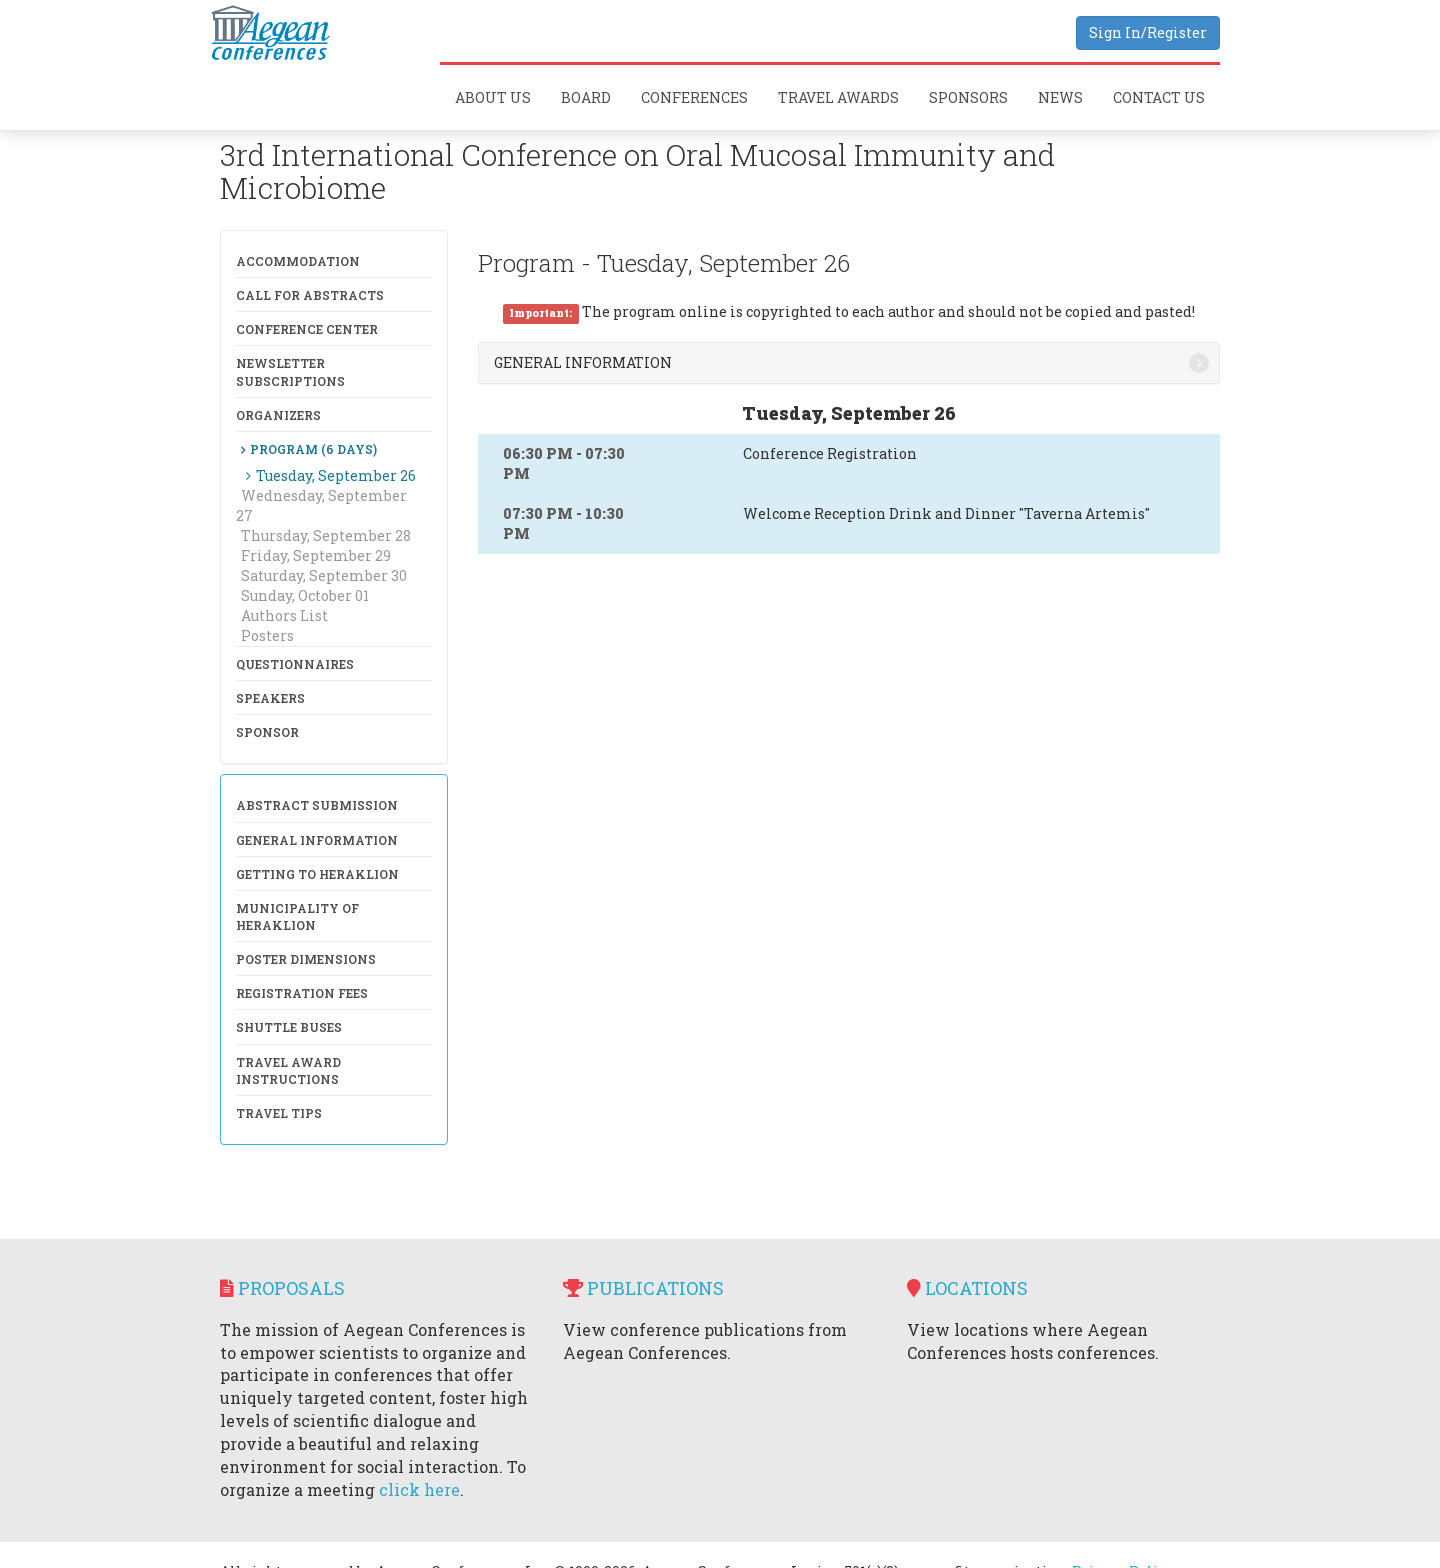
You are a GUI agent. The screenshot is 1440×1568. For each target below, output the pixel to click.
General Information (317, 840)
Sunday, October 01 (305, 595)
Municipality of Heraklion (297, 916)
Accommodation (298, 261)
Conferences (694, 97)
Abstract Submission (317, 805)
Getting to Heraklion (317, 874)
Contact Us (1159, 97)
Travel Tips (279, 1113)
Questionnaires (295, 664)
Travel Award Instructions (288, 1070)
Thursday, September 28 (326, 535)
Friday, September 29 (316, 555)
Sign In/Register (1148, 32)
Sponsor (267, 732)
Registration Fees (302, 993)
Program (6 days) (313, 449)
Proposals (282, 1288)
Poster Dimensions (306, 959)
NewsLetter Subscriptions (290, 371)
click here (419, 1489)
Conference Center (307, 329)
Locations (967, 1288)
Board (586, 97)
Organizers (278, 415)
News (1060, 97)
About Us (493, 97)
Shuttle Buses (289, 1027)
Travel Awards (838, 97)
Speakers (270, 698)
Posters (267, 635)
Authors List (284, 615)
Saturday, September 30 (324, 575)
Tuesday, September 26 (336, 475)
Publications (643, 1288)
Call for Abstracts (310, 295)
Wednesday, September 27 (321, 505)
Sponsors (968, 97)
